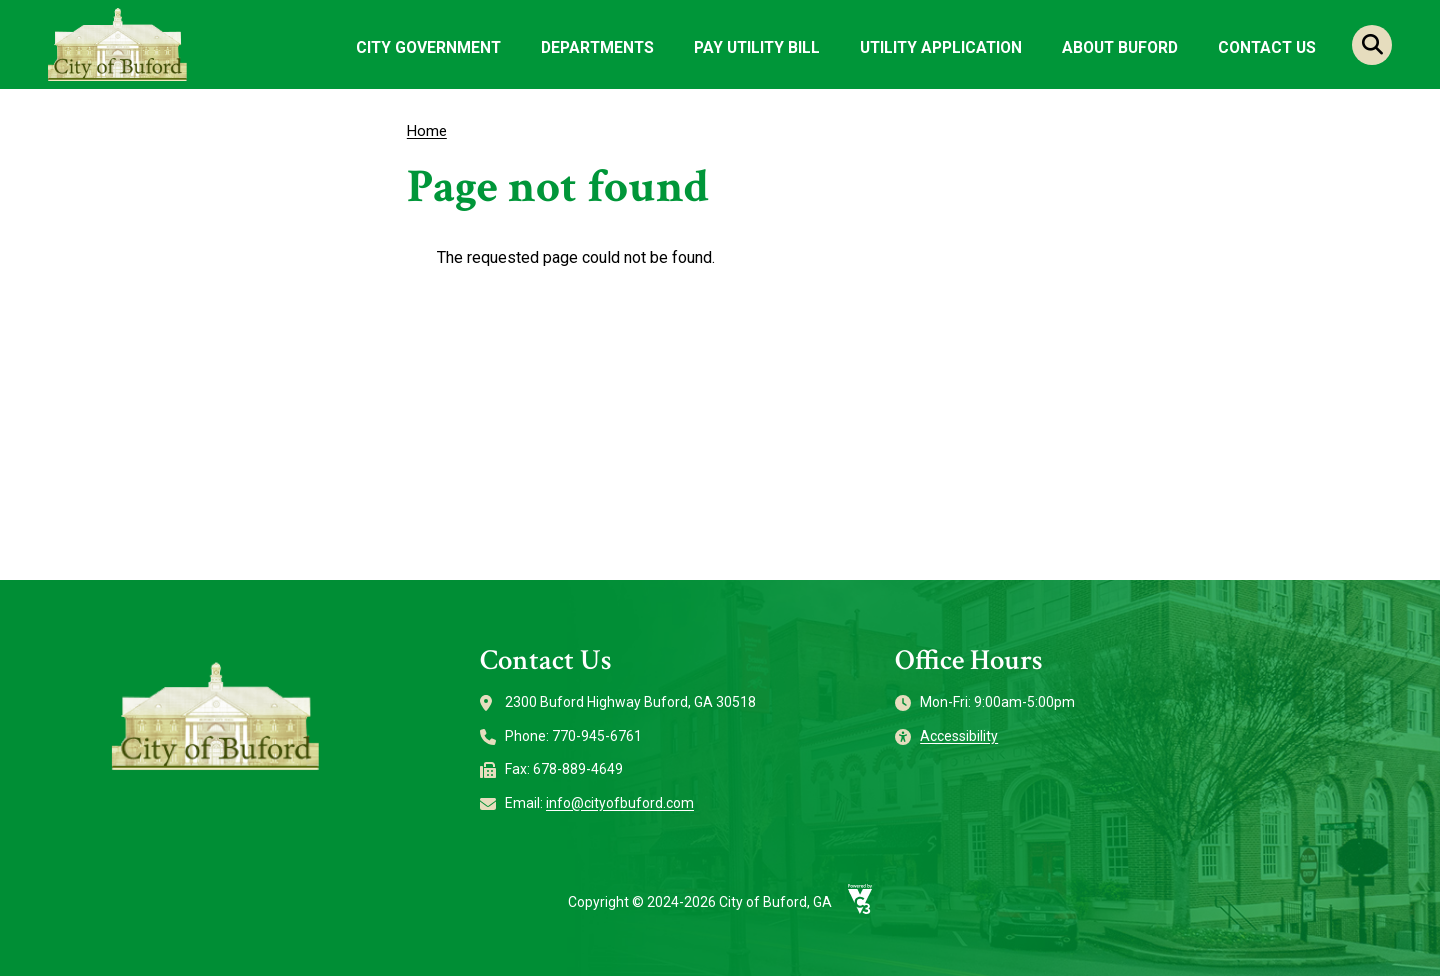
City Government (428, 47)
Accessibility (959, 736)
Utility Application (941, 47)
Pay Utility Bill (757, 47)
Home (427, 131)
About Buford (1120, 47)
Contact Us (1267, 47)
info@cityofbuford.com (620, 803)
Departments (597, 47)
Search (1372, 45)
